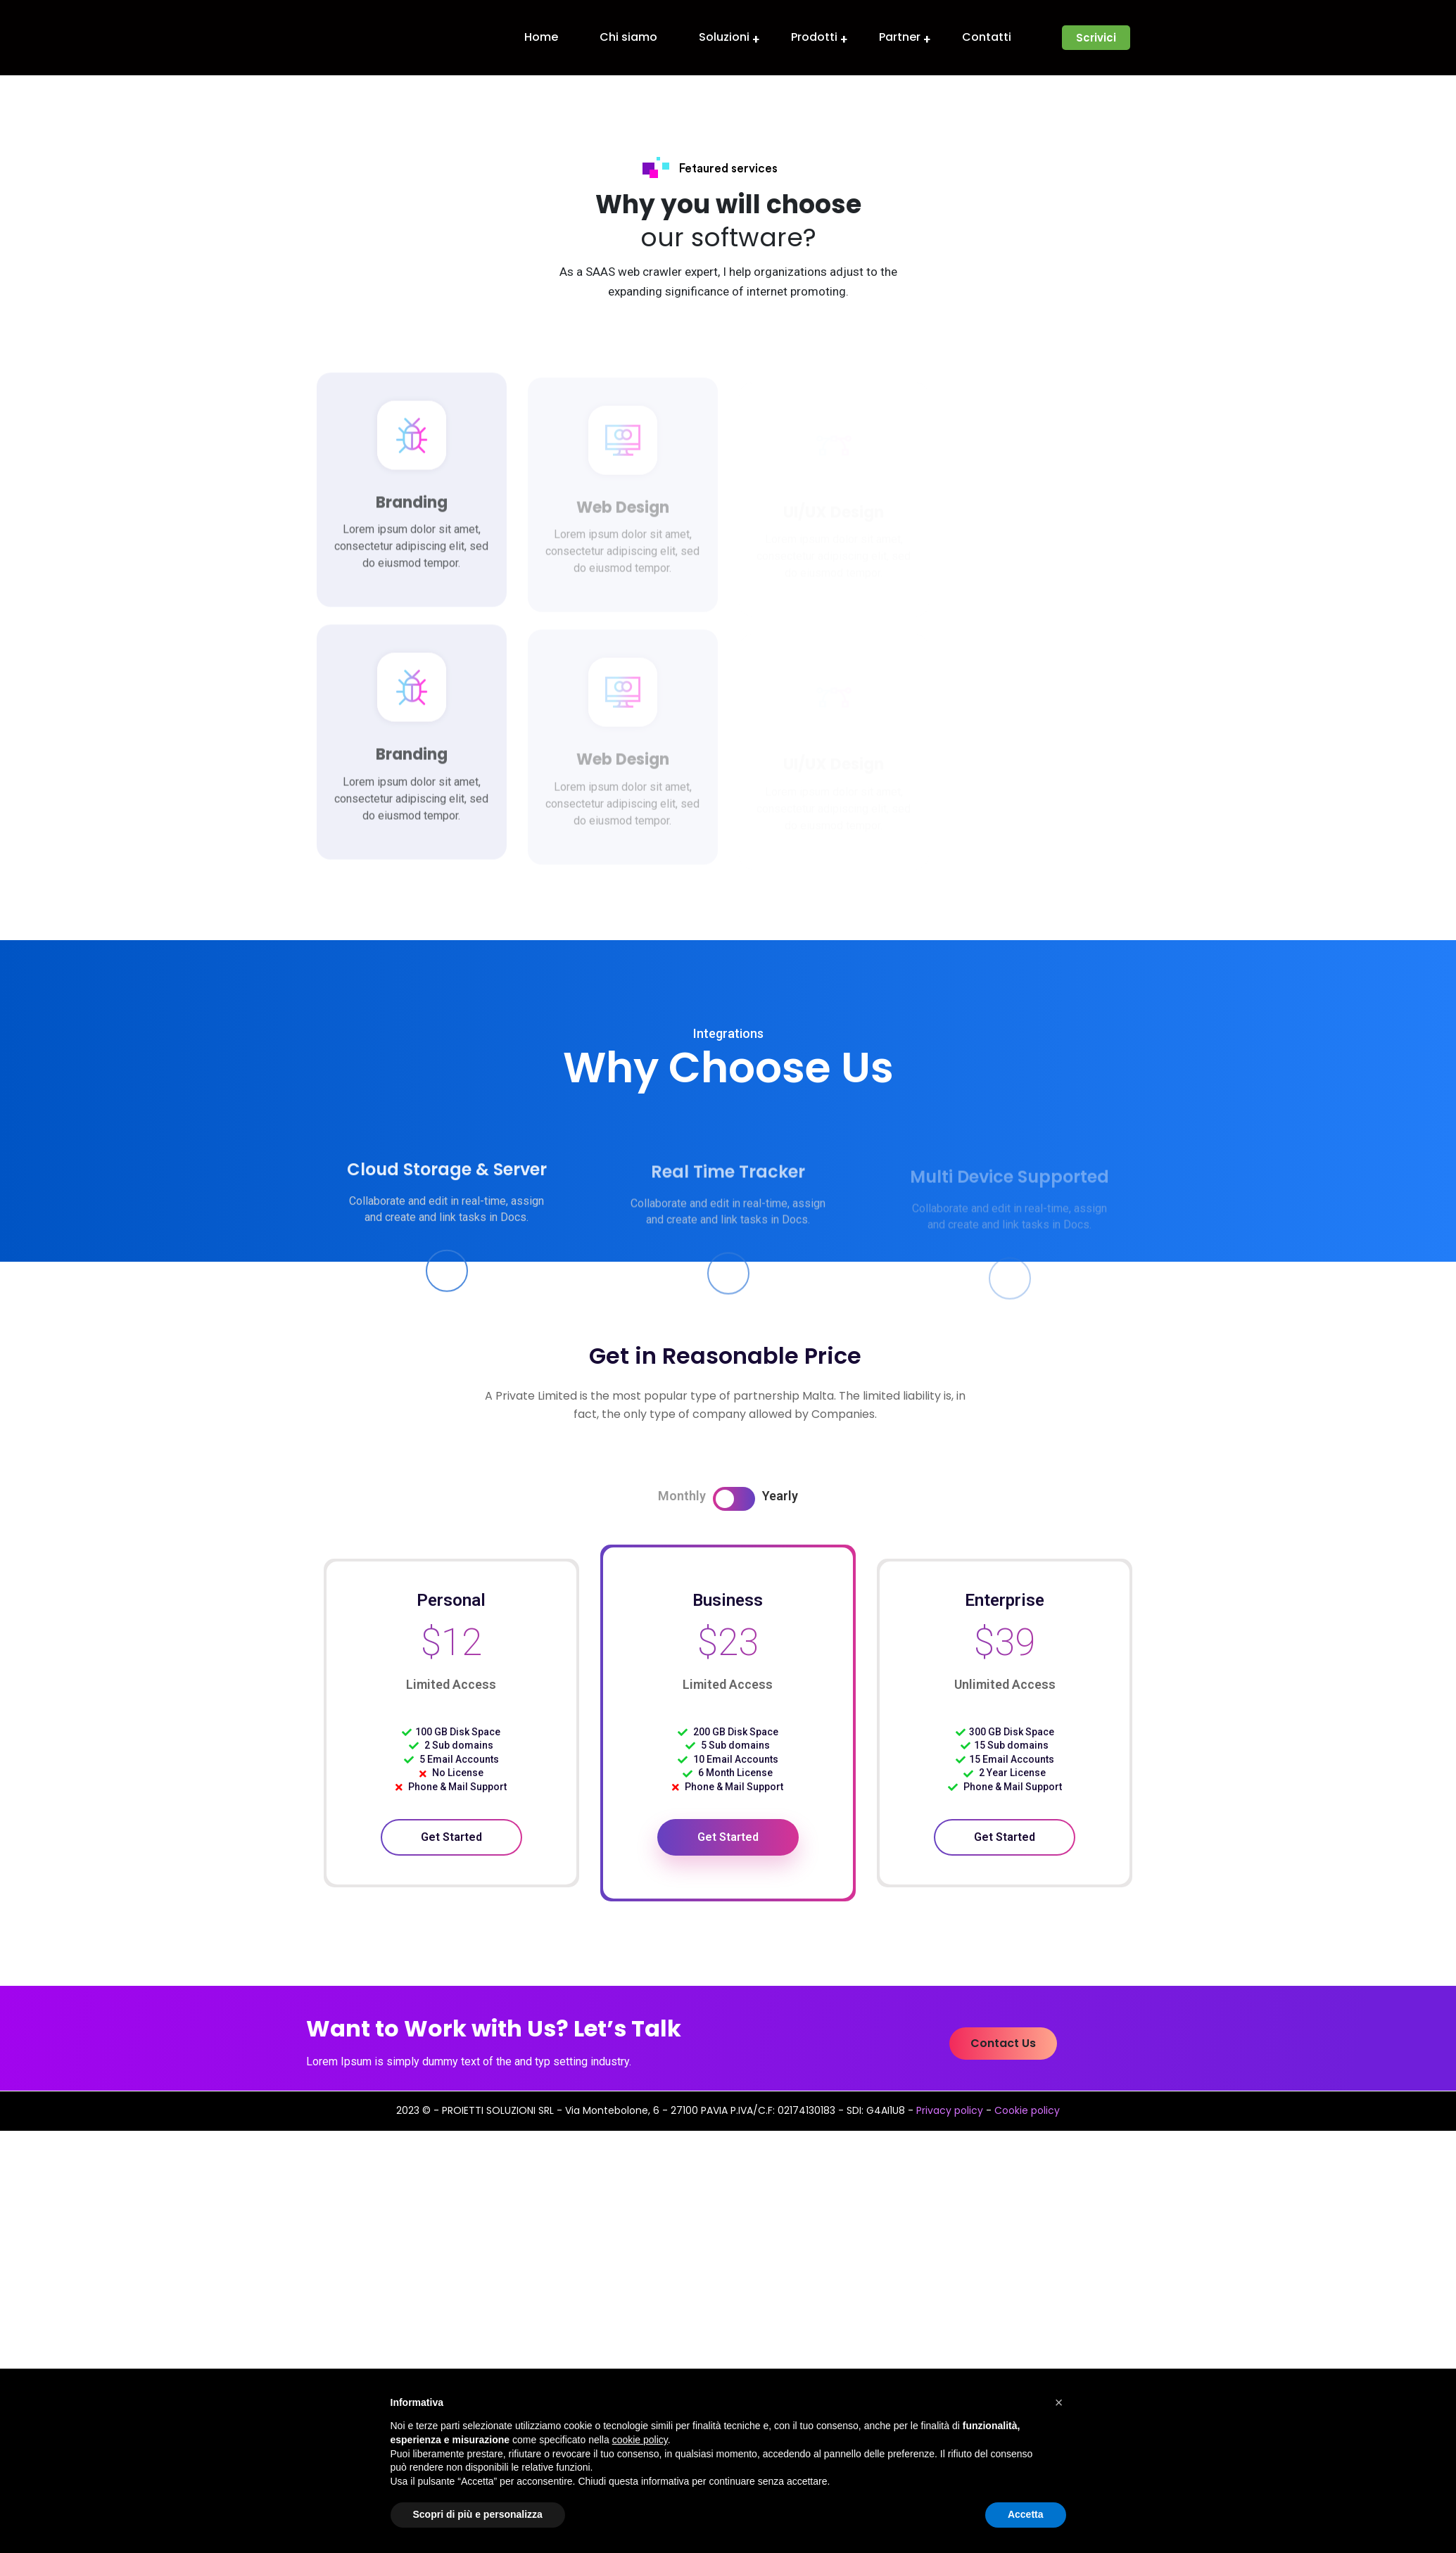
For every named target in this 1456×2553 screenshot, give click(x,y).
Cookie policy (1027, 2110)
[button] (1096, 37)
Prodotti (814, 37)
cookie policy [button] (640, 2439)
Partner (899, 37)
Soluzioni (724, 37)
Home (541, 37)
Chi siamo (628, 37)
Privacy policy (949, 2110)
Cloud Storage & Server (447, 1179)
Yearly (780, 1495)
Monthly (682, 1495)
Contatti (986, 37)
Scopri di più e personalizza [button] (478, 2514)
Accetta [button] (1026, 2514)
